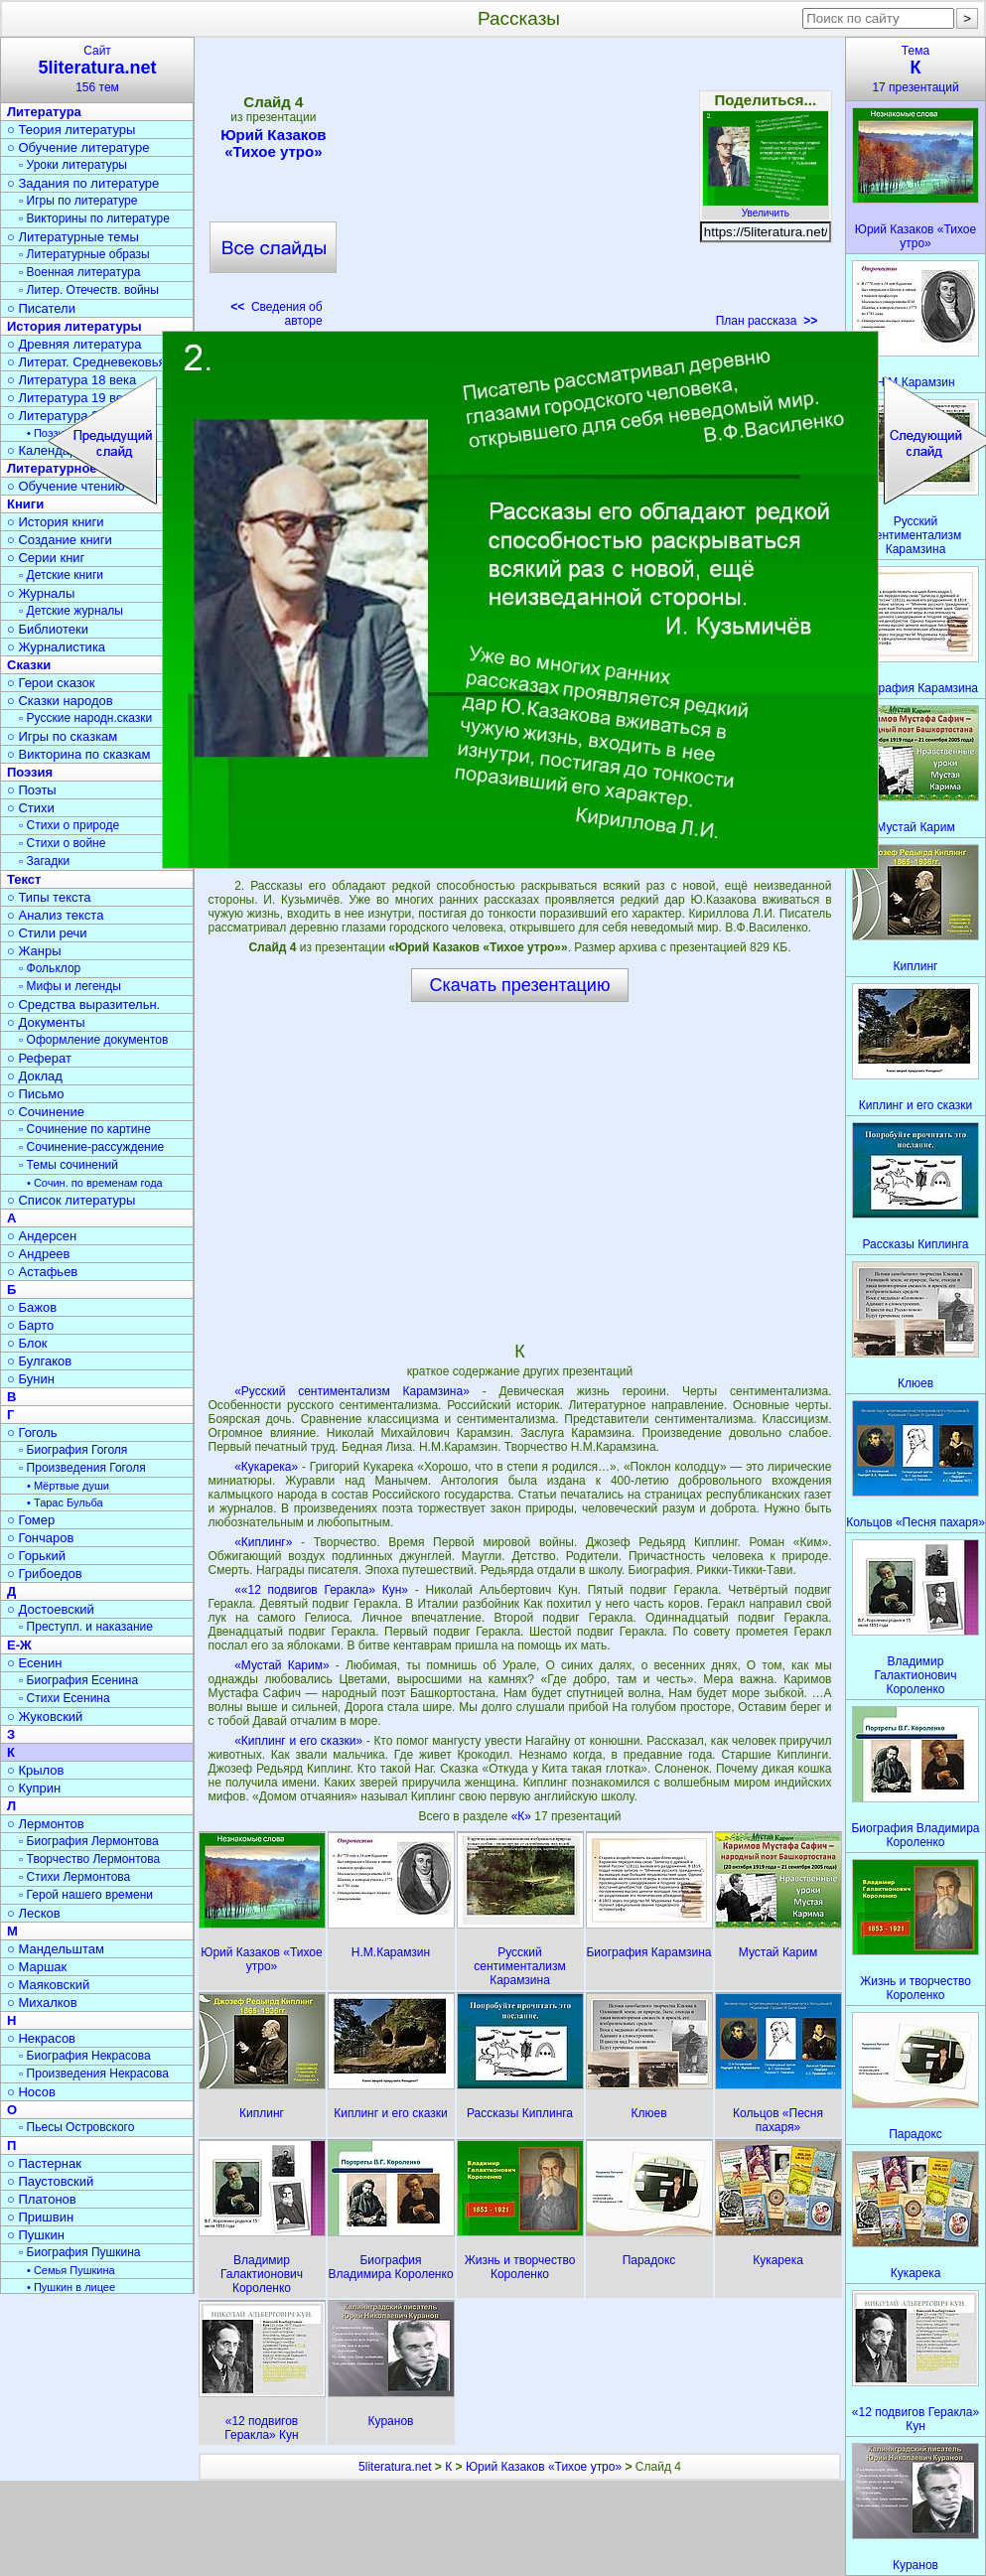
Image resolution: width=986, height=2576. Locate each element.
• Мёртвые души (68, 1486)
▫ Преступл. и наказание (86, 1627)
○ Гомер (31, 1519)
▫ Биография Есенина (78, 1680)
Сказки (29, 664)
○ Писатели (41, 308)
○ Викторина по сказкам (78, 754)
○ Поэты (32, 790)
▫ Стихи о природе (69, 825)
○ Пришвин (40, 2217)
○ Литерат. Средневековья (86, 362)
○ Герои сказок (51, 682)
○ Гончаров (40, 1537)
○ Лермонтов (45, 1823)
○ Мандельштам (55, 1948)
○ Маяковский (48, 1984)
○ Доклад (35, 1076)
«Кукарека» (266, 1467)
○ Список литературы (71, 1200)
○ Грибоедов (44, 1573)
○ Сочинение (45, 1111)
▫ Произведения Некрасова (94, 2073)
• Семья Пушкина (71, 2270)
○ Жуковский (44, 1716)
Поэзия (30, 772)
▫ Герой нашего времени (86, 1895)
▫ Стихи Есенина (64, 1698)
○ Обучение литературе (78, 147)
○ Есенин (34, 1662)
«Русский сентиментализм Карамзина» (352, 1391)
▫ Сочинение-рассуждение (91, 1147)
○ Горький (36, 1555)
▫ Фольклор (49, 968)
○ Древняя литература (74, 344)
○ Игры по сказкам (62, 736)
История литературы (74, 326)
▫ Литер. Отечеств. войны (89, 290)
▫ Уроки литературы (73, 165)
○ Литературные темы (73, 236)
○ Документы (45, 1022)
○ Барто (30, 1325)
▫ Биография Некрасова (85, 2056)
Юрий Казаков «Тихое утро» (273, 143)
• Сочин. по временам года (95, 1183)
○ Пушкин (36, 2234)
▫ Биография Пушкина (79, 2252)
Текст (24, 879)
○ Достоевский (50, 1609)
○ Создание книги (59, 539)
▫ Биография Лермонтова (89, 1841)
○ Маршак (37, 1966)
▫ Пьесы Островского (76, 2127)
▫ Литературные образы (84, 254)
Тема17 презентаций (915, 69)
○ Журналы (40, 593)
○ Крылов (35, 1770)
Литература (44, 111)
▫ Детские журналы (71, 611)
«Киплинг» (263, 1542)
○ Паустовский (50, 2181)
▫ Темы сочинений (68, 1165)
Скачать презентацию (520, 985)
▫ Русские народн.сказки (85, 718)
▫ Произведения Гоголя (82, 1468)
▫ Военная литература (79, 272)
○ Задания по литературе (83, 183)
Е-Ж (19, 1645)
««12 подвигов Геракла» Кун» (321, 1590)
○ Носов (31, 2091)
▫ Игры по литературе (78, 201)
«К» (523, 1816)
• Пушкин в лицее (71, 2287)
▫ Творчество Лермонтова (89, 1859)
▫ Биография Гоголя (73, 1450)
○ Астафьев (42, 1271)
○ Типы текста (49, 897)
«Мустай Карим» (282, 1665)
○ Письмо (36, 1093)
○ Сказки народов (60, 700)
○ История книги (55, 521)
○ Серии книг (45, 557)
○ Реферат (39, 1058)
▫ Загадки (44, 861)
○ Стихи (31, 807)
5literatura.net (394, 2467)
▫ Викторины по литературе (94, 218)
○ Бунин (31, 1378)
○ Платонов (41, 2199)
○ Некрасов (41, 2038)
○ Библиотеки (47, 629)
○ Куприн (34, 1788)
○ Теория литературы (71, 129)
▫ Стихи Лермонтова (74, 1877)
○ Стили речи (47, 933)
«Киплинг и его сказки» (298, 1741)
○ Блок (27, 1343)
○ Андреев (38, 1253)
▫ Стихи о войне (62, 843)
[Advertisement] (519, 189)
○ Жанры (34, 950)
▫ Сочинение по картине (85, 1129)
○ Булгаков (39, 1361)
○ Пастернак (44, 2163)
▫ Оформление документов (93, 1040)
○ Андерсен (41, 1235)
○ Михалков (42, 2002)
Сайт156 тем (97, 69)
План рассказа (767, 321)
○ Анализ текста (55, 915)
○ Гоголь (32, 1432)
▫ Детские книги (61, 575)
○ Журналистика (56, 647)
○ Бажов (32, 1307)
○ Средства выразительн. (83, 1004)
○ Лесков (34, 1913)
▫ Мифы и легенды (70, 986)
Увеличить (765, 207)
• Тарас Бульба (65, 1502)
